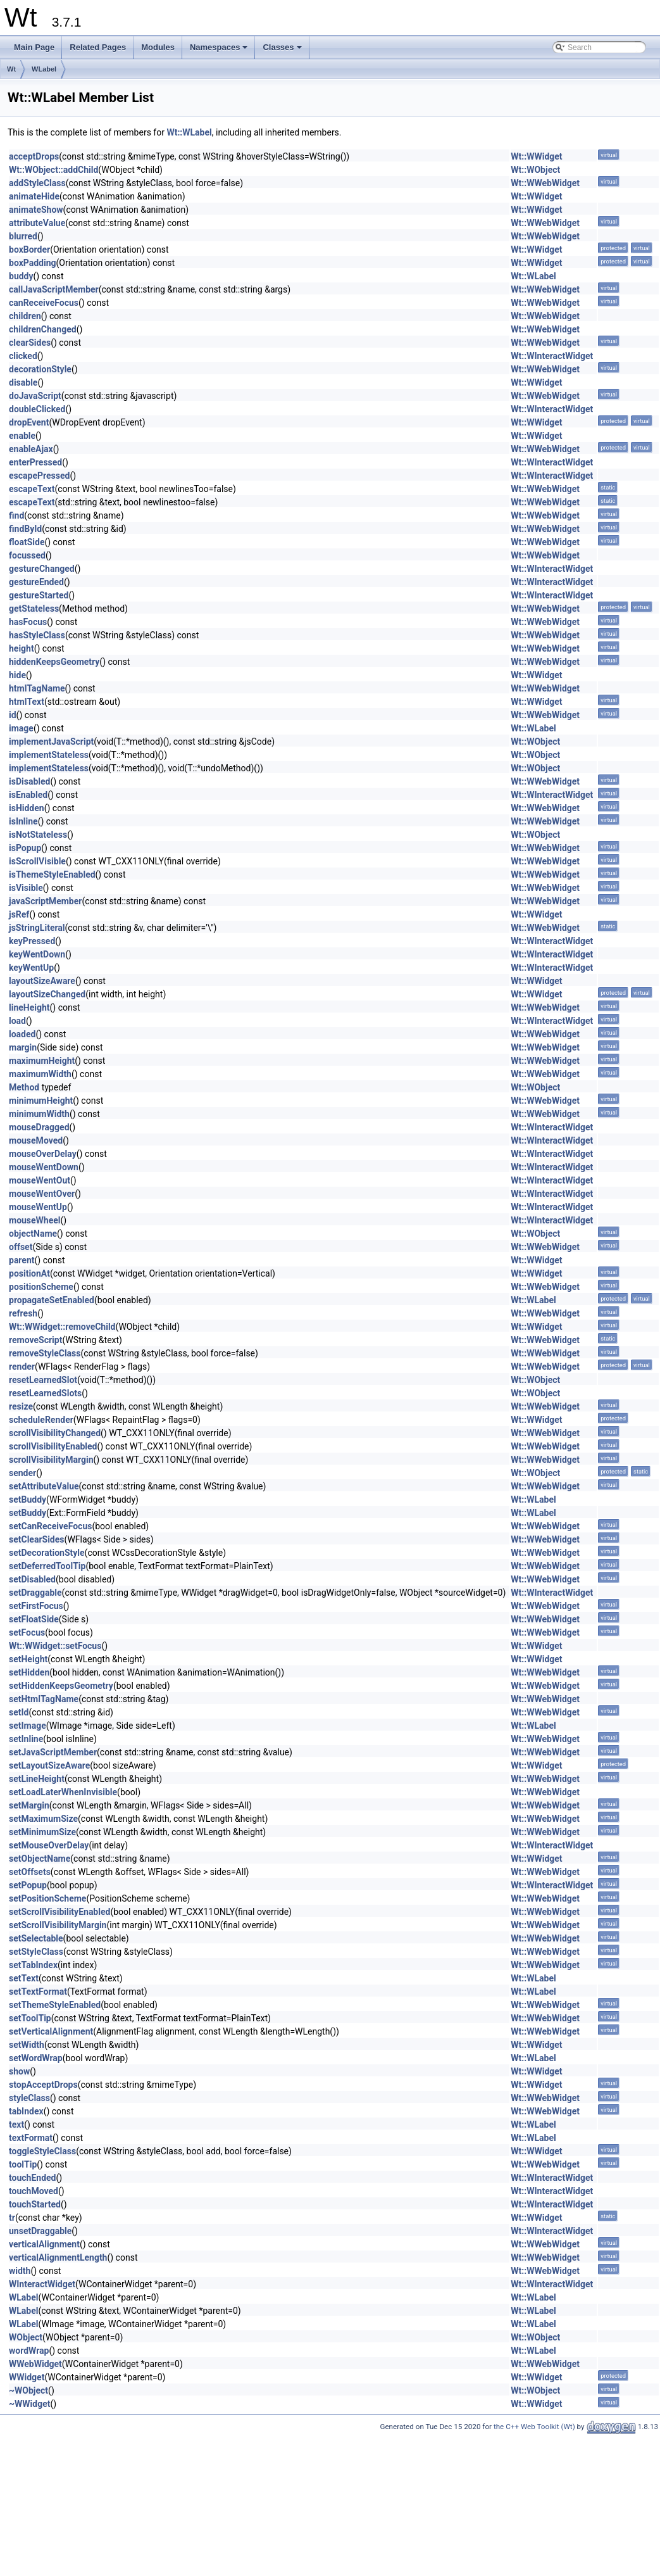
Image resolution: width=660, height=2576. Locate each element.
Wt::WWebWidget (545, 183)
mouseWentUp (38, 1207)
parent (22, 1260)
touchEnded (32, 2178)
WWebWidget (35, 2364)
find (16, 515)
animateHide (34, 196)
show (19, 2071)
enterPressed (35, 462)
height (21, 648)
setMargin (29, 1805)
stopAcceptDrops (43, 2085)
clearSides (30, 343)
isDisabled (29, 781)
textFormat (31, 2138)
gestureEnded (36, 582)
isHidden (26, 808)
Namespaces (220, 50)
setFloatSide (34, 1619)
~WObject (28, 2390)
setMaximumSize (43, 1819)
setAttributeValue (44, 1486)
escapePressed (39, 475)
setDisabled (32, 1579)
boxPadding (32, 263)
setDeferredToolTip (47, 1566)
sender (22, 1473)
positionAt (29, 1273)
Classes (283, 50)
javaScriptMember (45, 901)
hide (17, 675)
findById (25, 529)
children (25, 316)
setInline (26, 1739)
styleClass (29, 2098)
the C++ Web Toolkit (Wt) (534, 2426)
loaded (22, 1034)
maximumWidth (40, 1074)
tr (12, 2218)
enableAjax (31, 449)
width (19, 2271)
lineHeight (29, 1007)
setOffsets (30, 1872)
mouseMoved (36, 1140)
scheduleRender (41, 1420)
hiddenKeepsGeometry (54, 662)
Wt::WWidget (536, 156)
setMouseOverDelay (49, 1845)
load (17, 1021)
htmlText (26, 702)
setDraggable (35, 1593)
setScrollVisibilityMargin (57, 1925)
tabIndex (26, 2111)
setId (18, 1712)
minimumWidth (39, 1114)
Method (24, 1087)
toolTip (23, 2164)
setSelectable (36, 1938)
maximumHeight (42, 1061)
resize (21, 1406)
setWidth (26, 2045)
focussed (27, 555)
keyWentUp (31, 968)
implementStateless (49, 755)
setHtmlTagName (43, 1699)
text (16, 2124)
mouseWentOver (42, 1194)
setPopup (28, 1885)
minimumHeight (41, 1100)
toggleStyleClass (42, 2151)
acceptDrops (34, 156)
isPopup (25, 848)
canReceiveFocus (43, 303)
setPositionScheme (47, 1898)
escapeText (31, 489)
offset (20, 1247)
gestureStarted (38, 595)
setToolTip (30, 2018)
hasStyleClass (37, 635)
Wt (11, 69)
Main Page (34, 47)
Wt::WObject (535, 170)
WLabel (44, 69)
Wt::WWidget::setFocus (55, 1646)
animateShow (36, 210)
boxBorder (29, 249)
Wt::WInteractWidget (552, 356)
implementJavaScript (51, 741)
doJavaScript (35, 396)
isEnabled (28, 795)
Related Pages (98, 47)
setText (24, 1978)
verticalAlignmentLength (58, 2257)
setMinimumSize (42, 1832)
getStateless (34, 608)
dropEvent (29, 422)
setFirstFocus (36, 1606)
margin (23, 1047)
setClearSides (37, 1539)
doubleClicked (37, 409)
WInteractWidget (42, 2284)
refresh (23, 1313)
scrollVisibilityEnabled (53, 1446)
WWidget (26, 2377)
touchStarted (35, 2204)
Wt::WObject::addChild (53, 170)
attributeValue (37, 223)
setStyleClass (36, 1952)
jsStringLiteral (37, 928)
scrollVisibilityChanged (55, 1433)
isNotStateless (38, 835)
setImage (27, 1725)
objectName (33, 1233)
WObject (25, 2337)
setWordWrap (36, 2058)
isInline (23, 821)
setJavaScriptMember (53, 1752)
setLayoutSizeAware (49, 1765)
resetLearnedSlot (43, 1380)
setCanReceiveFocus (50, 1526)
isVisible (26, 888)
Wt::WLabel (188, 132)
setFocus (27, 1632)
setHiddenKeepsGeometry (61, 1686)
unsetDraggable (40, 2231)
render (22, 1366)
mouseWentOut (39, 1180)
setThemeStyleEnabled (55, 2005)
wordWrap (29, 2351)
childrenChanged (43, 329)
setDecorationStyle (47, 1553)
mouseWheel (35, 1220)
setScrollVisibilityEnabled (59, 1912)
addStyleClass (37, 183)
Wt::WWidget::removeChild (62, 1327)
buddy (21, 276)
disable (23, 382)
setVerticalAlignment (51, 2031)
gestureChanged (42, 569)
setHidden (29, 1672)
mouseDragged (39, 1127)
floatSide (26, 542)
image (21, 728)
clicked (23, 356)
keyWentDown (37, 954)
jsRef (19, 914)
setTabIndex (33, 1965)
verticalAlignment (44, 2244)
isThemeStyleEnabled (52, 874)
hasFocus (28, 622)
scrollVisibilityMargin (51, 1460)
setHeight (28, 1659)
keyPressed (32, 941)
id (12, 715)
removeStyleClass (44, 1353)
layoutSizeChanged (47, 994)
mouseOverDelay (43, 1154)
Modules (158, 47)
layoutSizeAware (42, 981)
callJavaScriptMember (54, 289)
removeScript (35, 1340)
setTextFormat (38, 1991)
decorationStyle (40, 369)
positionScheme (41, 1287)
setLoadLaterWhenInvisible (63, 1792)
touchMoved (33, 2191)
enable (22, 436)
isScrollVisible (37, 861)
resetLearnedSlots (45, 1393)
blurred (23, 236)
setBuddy (27, 1499)
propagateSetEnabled (51, 1300)
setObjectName (39, 1858)
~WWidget (29, 2404)
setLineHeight (37, 1779)
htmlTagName (37, 688)
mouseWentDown (43, 1167)
